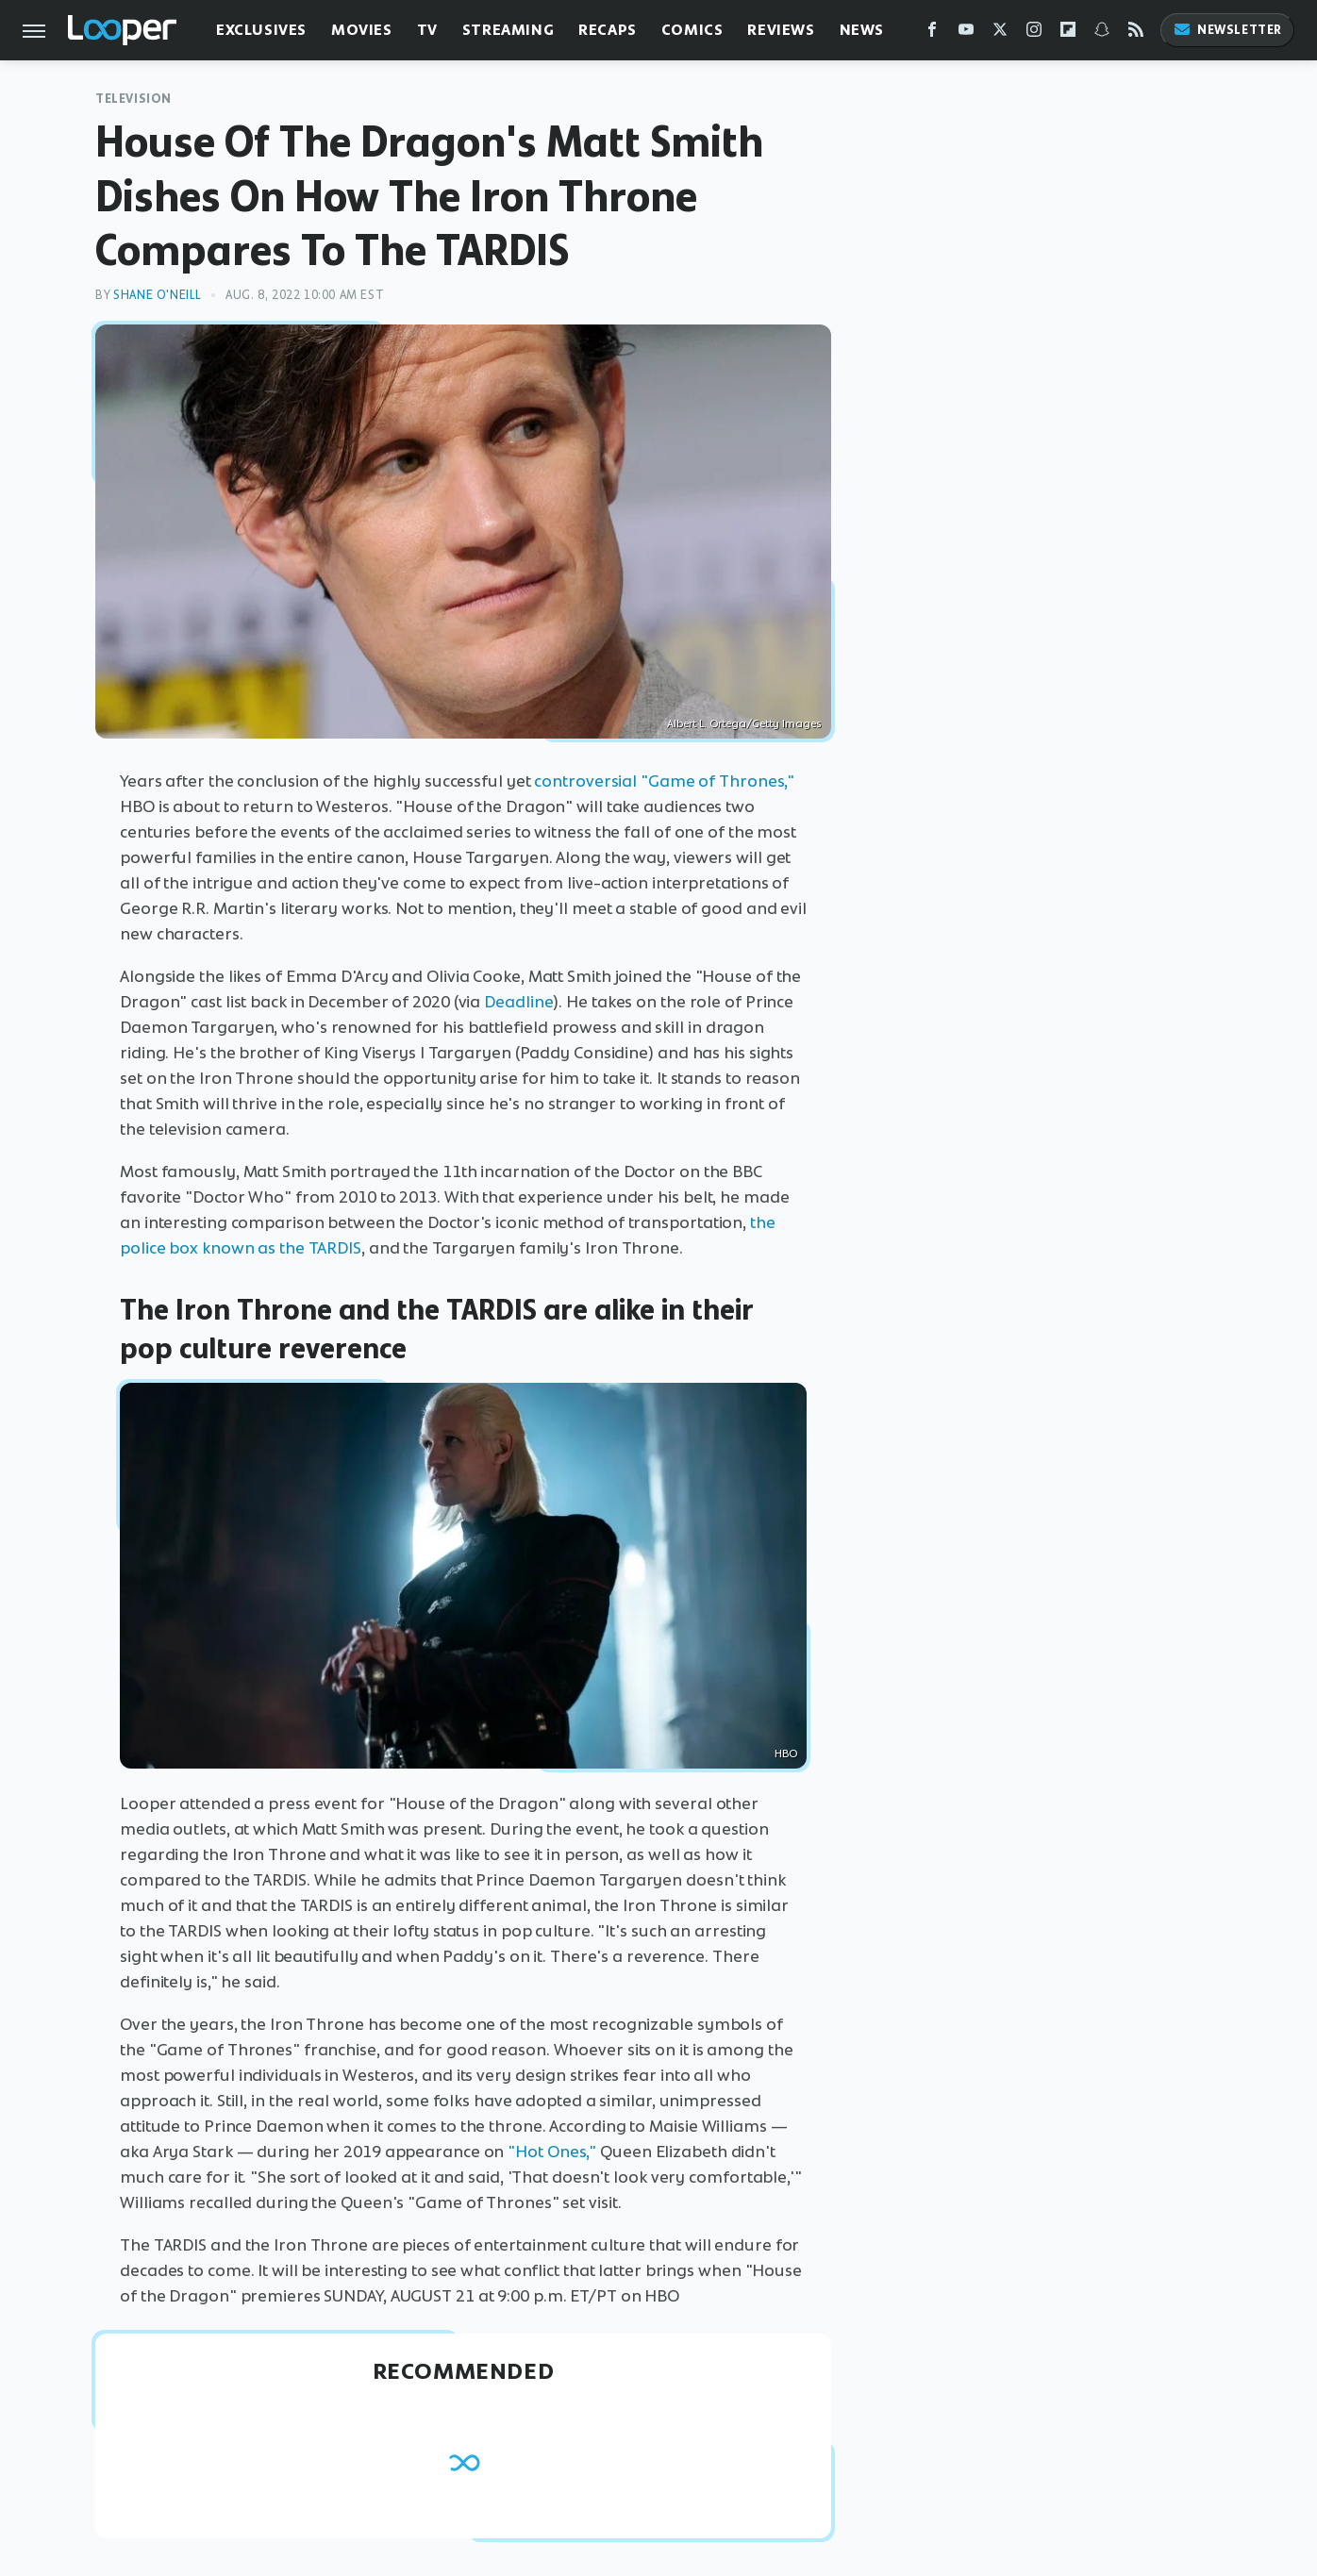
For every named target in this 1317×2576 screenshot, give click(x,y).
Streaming (508, 30)
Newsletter (1227, 30)
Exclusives (261, 30)
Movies (361, 30)
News (862, 30)
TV (427, 30)
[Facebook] (932, 33)
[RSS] (1135, 33)
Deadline (518, 1001)
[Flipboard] (1068, 33)
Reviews (780, 30)
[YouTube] (966, 33)
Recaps (607, 30)
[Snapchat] (1101, 33)
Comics (692, 30)
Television (133, 98)
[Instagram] (1034, 33)
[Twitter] (1000, 33)
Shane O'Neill (157, 295)
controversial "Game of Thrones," (664, 781)
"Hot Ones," (552, 2151)
